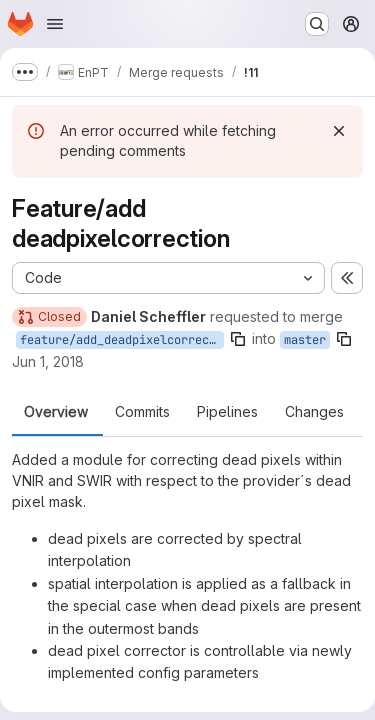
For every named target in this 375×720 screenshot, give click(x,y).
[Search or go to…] (317, 24)
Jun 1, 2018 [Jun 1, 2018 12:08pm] (48, 361)
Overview (56, 412)
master (305, 340)
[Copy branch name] (238, 339)
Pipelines (227, 412)
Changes (314, 412)
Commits (142, 412)
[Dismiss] (339, 131)
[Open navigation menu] (55, 24)
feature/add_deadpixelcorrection (122, 340)
